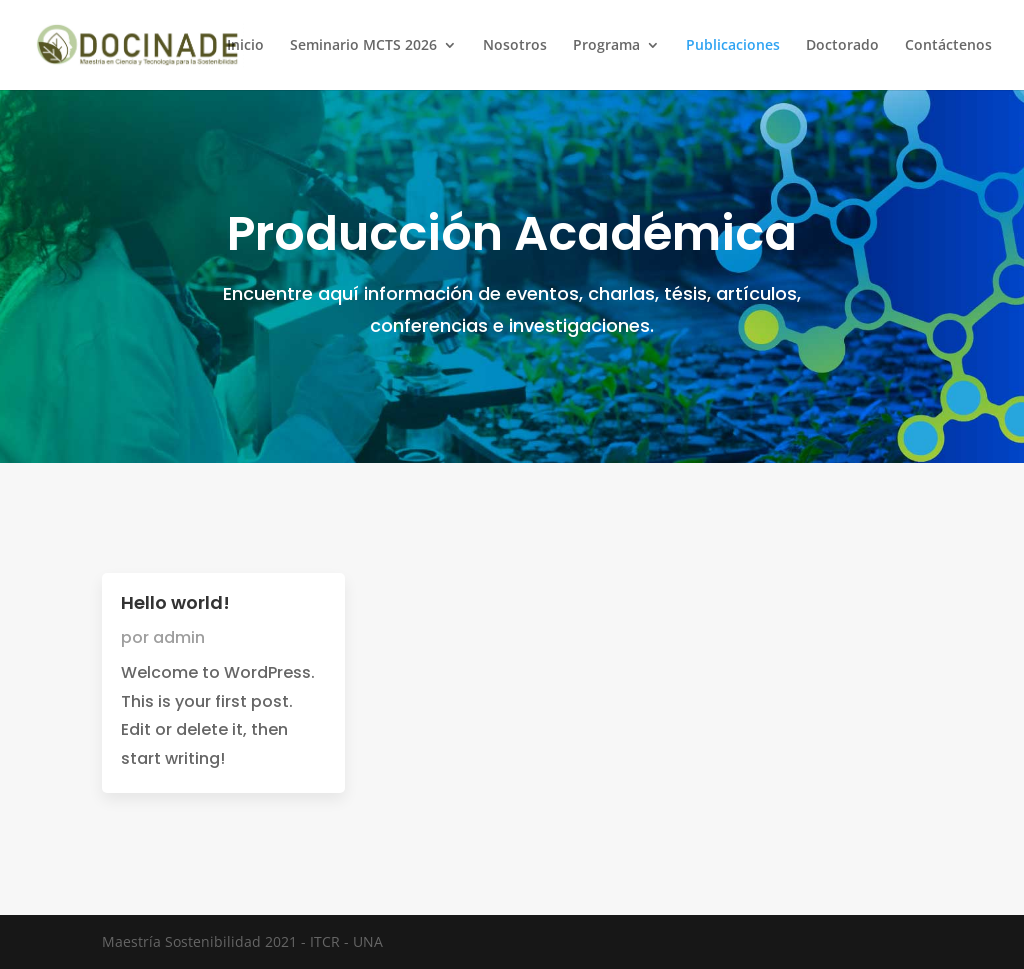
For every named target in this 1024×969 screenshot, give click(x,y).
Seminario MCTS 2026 (363, 46)
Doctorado (842, 46)
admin (179, 637)
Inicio (245, 46)
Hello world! (175, 602)
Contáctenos (948, 46)
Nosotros (515, 46)
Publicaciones (733, 46)
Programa (606, 46)
